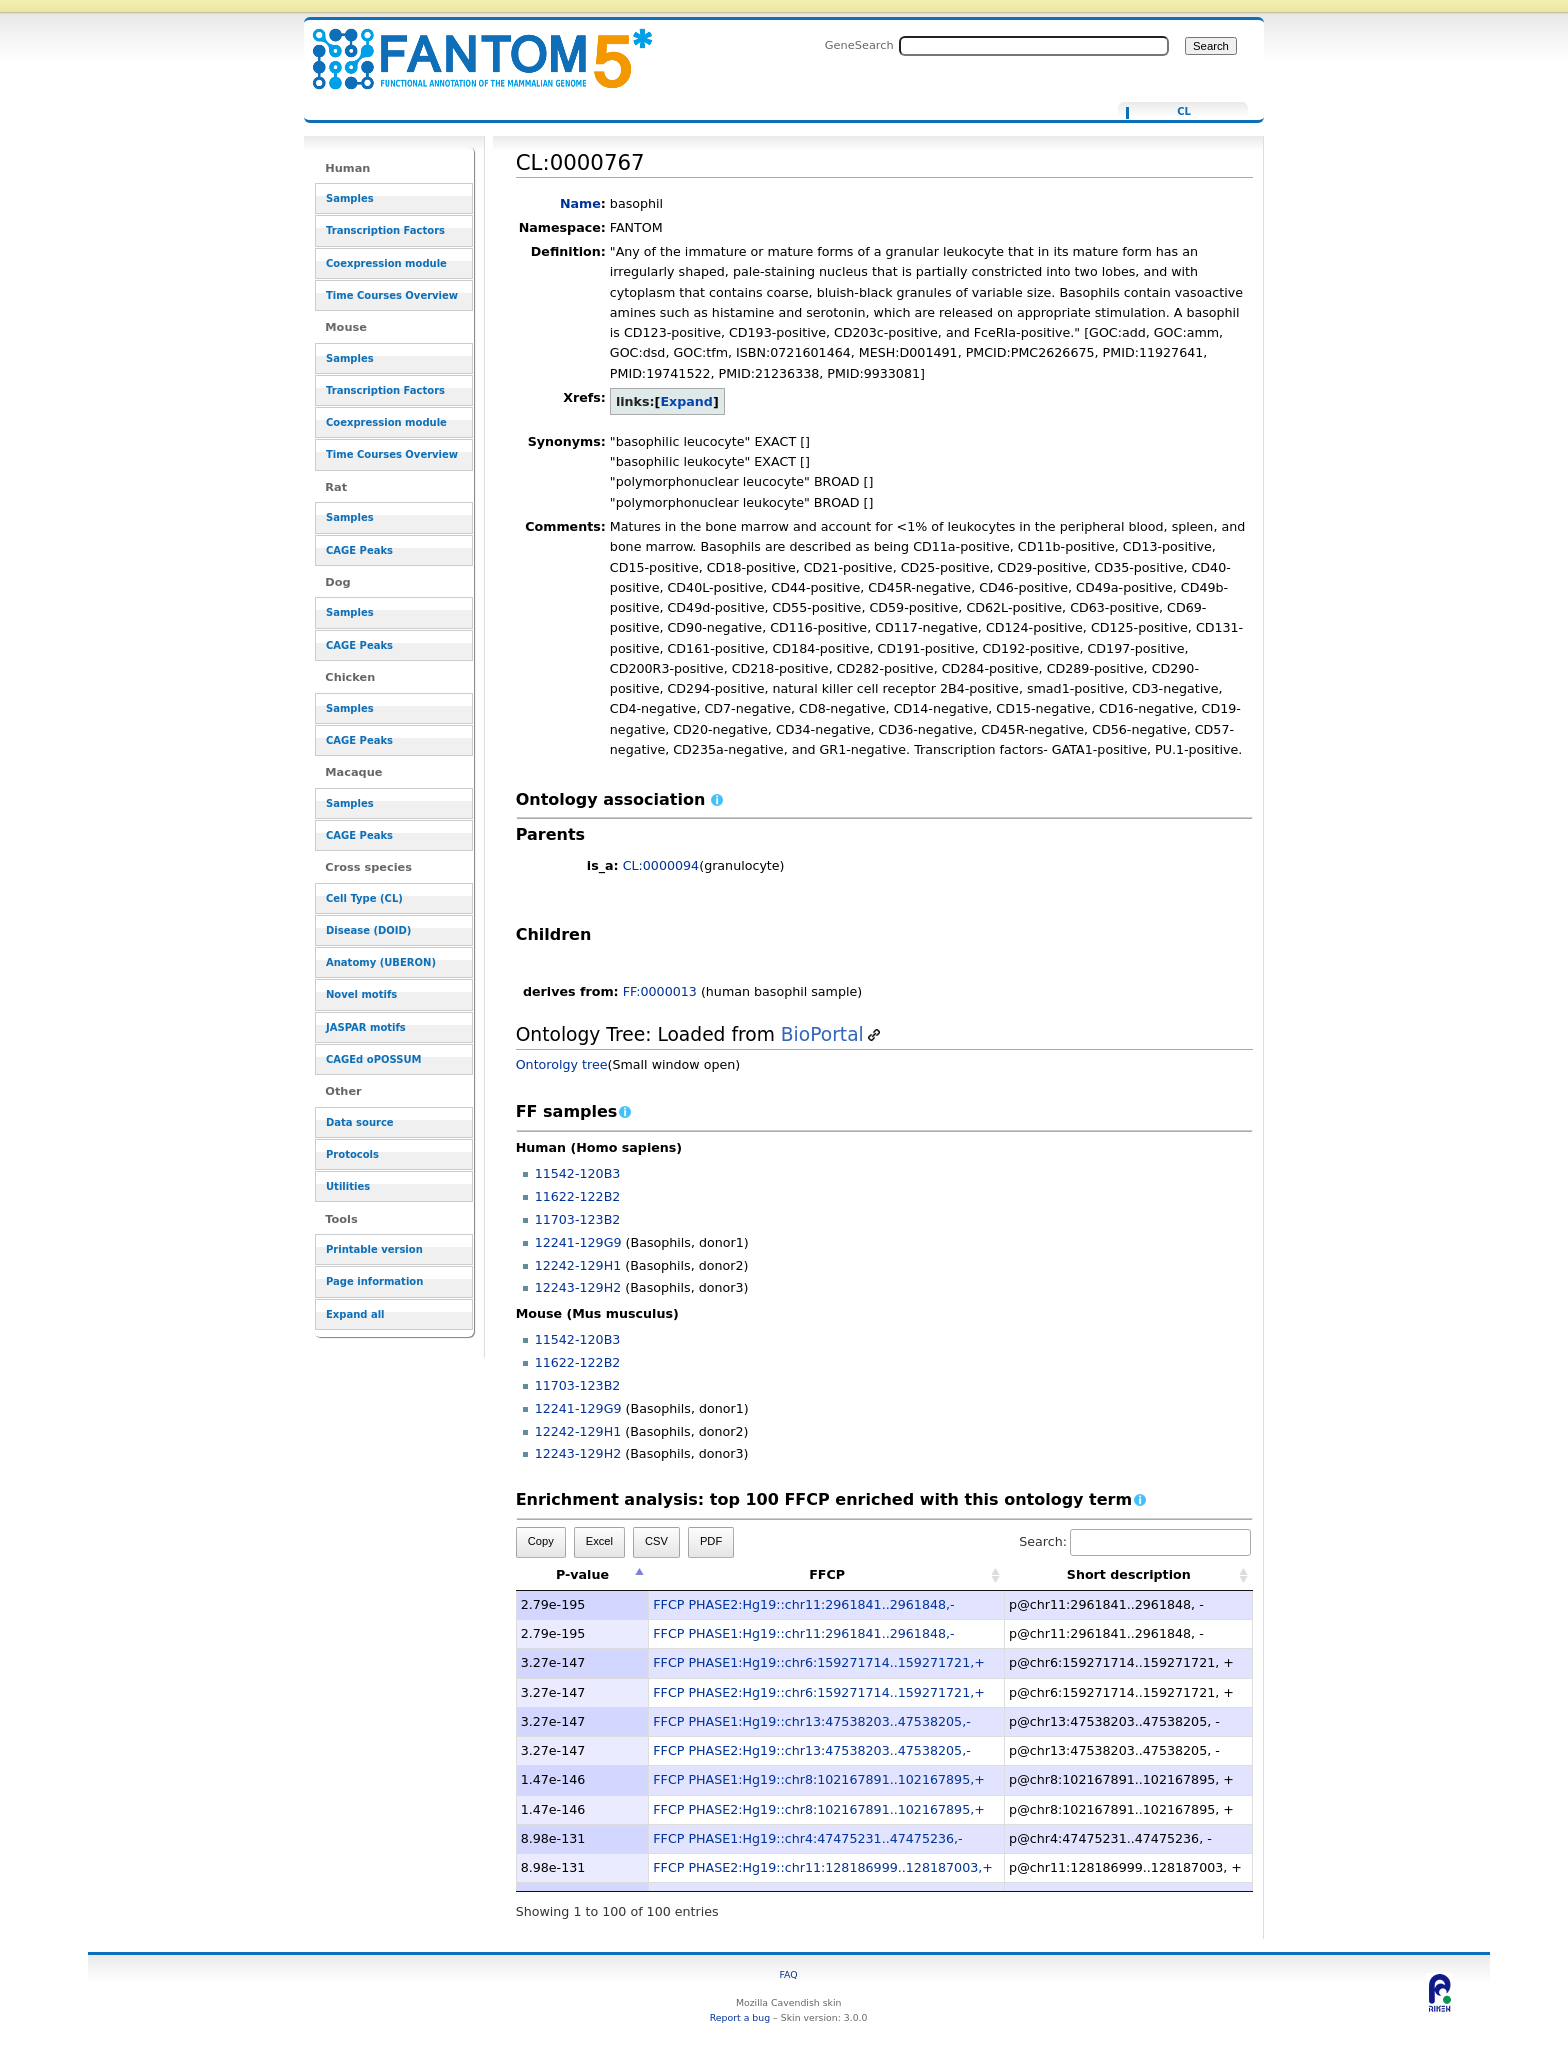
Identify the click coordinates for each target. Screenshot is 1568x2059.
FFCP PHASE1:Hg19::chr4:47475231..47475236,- (807, 1838)
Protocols (352, 1154)
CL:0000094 (661, 865)
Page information (374, 1281)
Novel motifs (361, 994)
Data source (360, 1122)
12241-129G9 (578, 1242)
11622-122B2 (578, 1196)
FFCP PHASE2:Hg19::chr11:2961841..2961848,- (803, 1604)
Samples (350, 198)
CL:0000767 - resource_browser (470, 47)
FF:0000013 (660, 991)
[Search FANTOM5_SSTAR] (1034, 46)
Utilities (348, 1186)
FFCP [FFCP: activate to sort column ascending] (827, 1574)
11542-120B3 (578, 1173)
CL (1184, 112)
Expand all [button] (355, 1314)
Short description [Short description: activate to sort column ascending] (1129, 1574)
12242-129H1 (578, 1265)
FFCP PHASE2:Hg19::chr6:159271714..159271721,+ (819, 1692)
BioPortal (822, 1034)
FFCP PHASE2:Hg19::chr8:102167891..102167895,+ (819, 1809)
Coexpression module (386, 263)
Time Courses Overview (392, 295)
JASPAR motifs (366, 1027)
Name (580, 203)
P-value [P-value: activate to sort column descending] (582, 1574)
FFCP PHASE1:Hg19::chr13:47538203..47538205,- (811, 1721)
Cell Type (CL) (364, 898)
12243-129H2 (578, 1287)
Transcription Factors (385, 230)
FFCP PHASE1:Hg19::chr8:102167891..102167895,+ (819, 1779)
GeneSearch (859, 45)
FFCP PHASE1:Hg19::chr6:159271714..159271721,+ (819, 1662)
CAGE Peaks (359, 550)
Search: (1135, 1541)
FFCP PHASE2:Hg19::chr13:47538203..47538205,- (811, 1750)
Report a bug (740, 2017)
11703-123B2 (578, 1219)
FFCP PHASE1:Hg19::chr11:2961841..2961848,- (803, 1633)
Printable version (374, 1249)
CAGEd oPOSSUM (373, 1059)
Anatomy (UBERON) (381, 962)
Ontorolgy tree (562, 1064)
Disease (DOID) (368, 930)
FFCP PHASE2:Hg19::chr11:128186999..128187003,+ (823, 1867)
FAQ (789, 1974)
